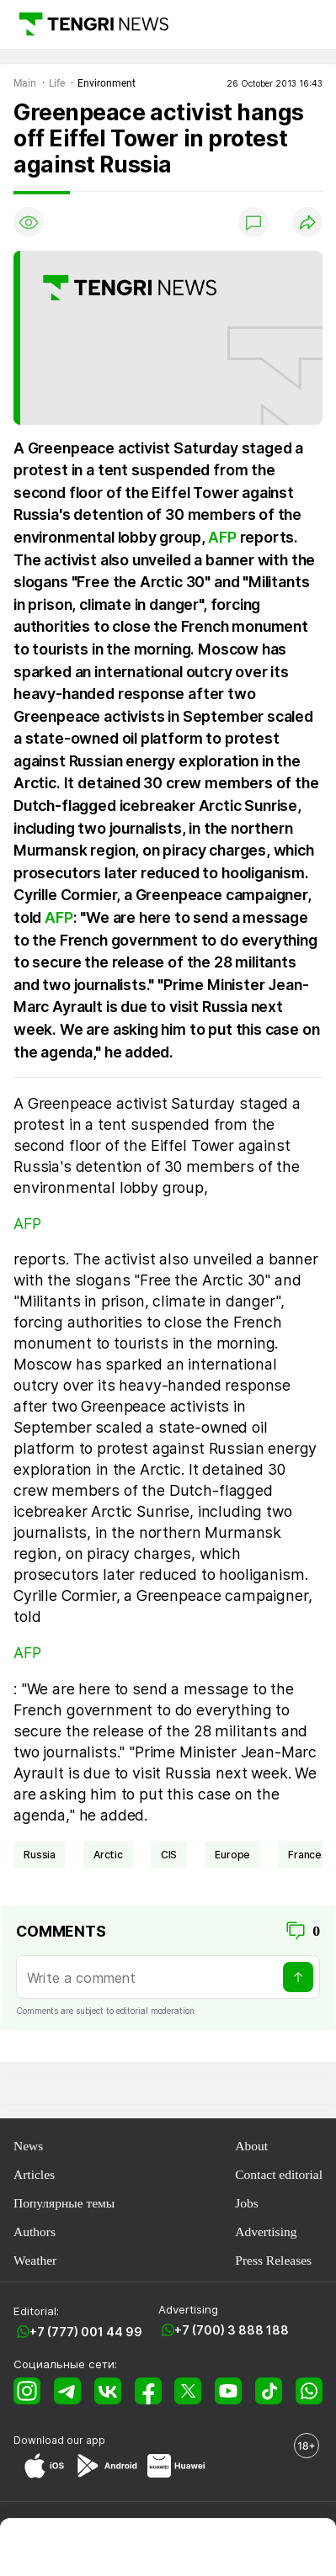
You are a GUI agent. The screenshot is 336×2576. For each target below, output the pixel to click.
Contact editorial (279, 2174)
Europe (232, 1854)
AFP (222, 537)
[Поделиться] (307, 222)
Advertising (265, 2231)
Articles (34, 2174)
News (28, 2146)
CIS (169, 1854)
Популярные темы (64, 2203)
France (305, 1854)
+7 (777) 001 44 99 (85, 2331)
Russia (40, 1854)
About (251, 2146)
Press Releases (273, 2260)
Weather (34, 2260)
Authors (34, 2231)
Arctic (108, 1854)
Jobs (247, 2203)
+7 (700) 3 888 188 (231, 2330)
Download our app (59, 2440)
